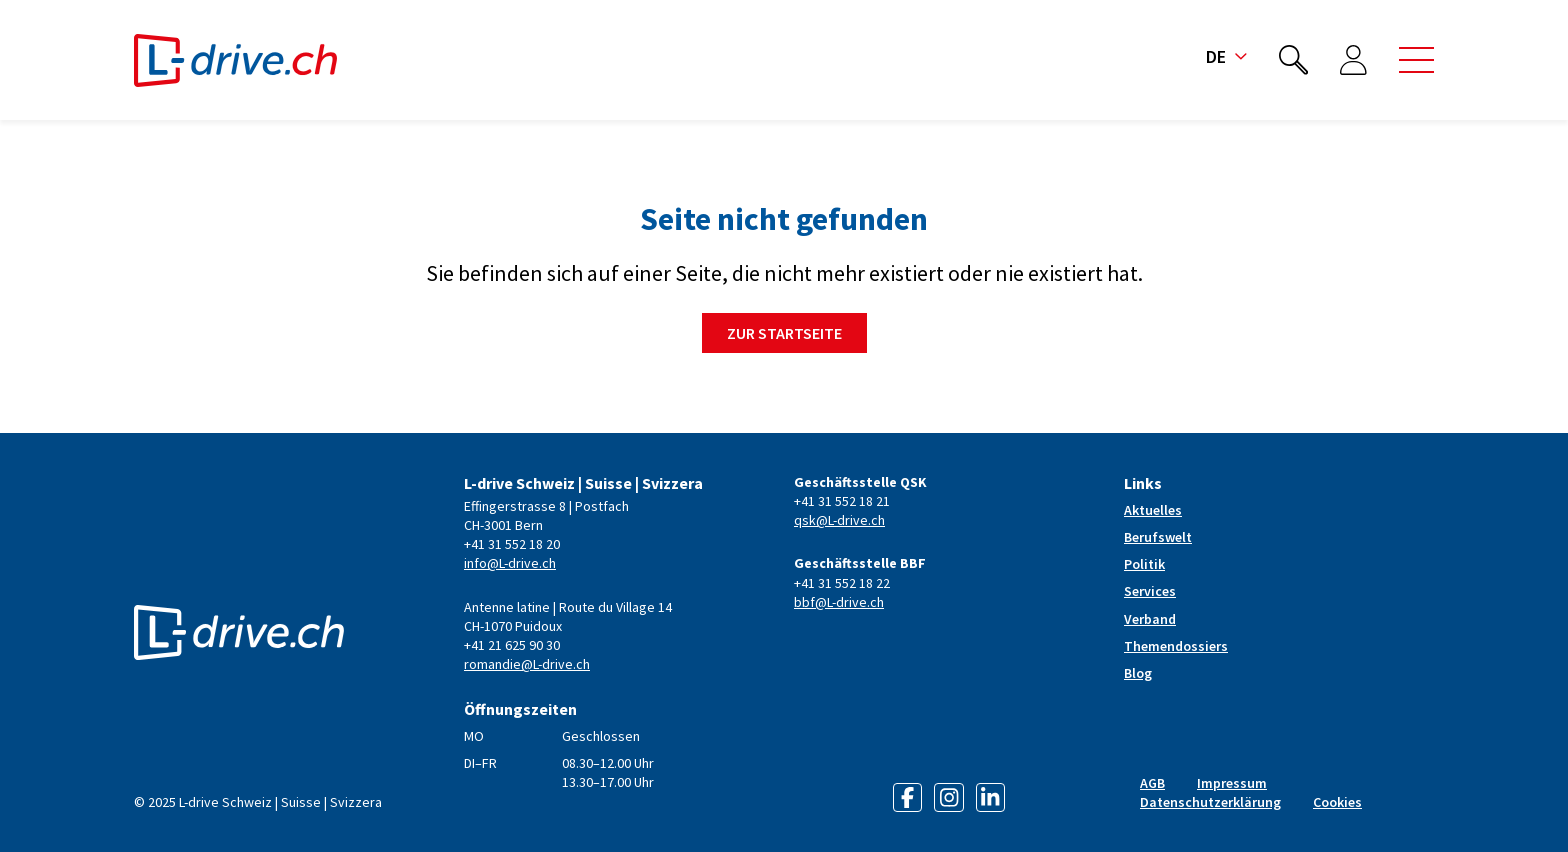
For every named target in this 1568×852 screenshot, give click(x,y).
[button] (1416, 60)
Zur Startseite (784, 333)
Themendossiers (1176, 646)
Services (1150, 591)
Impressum (1232, 783)
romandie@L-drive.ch (527, 664)
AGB (1152, 783)
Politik (1144, 564)
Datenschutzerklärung (1210, 802)
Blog (1138, 673)
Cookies (1337, 802)
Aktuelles (1153, 510)
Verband (1150, 619)
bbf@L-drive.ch (839, 602)
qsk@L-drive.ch (839, 520)
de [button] (1227, 56)
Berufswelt (1158, 537)
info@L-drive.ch (510, 563)
